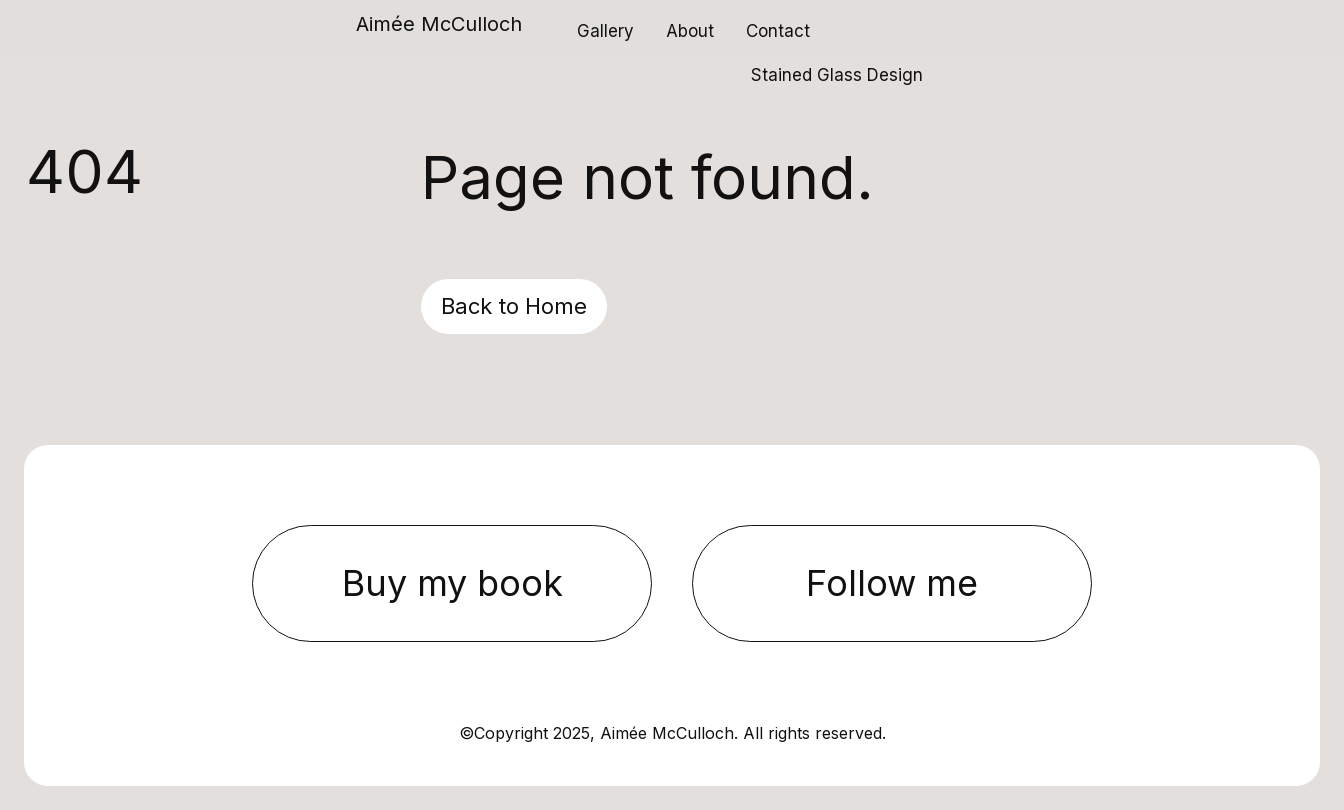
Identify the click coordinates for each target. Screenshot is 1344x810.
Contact (778, 31)
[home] (439, 29)
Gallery (605, 31)
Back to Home (514, 306)
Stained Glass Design (837, 75)
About (690, 31)
